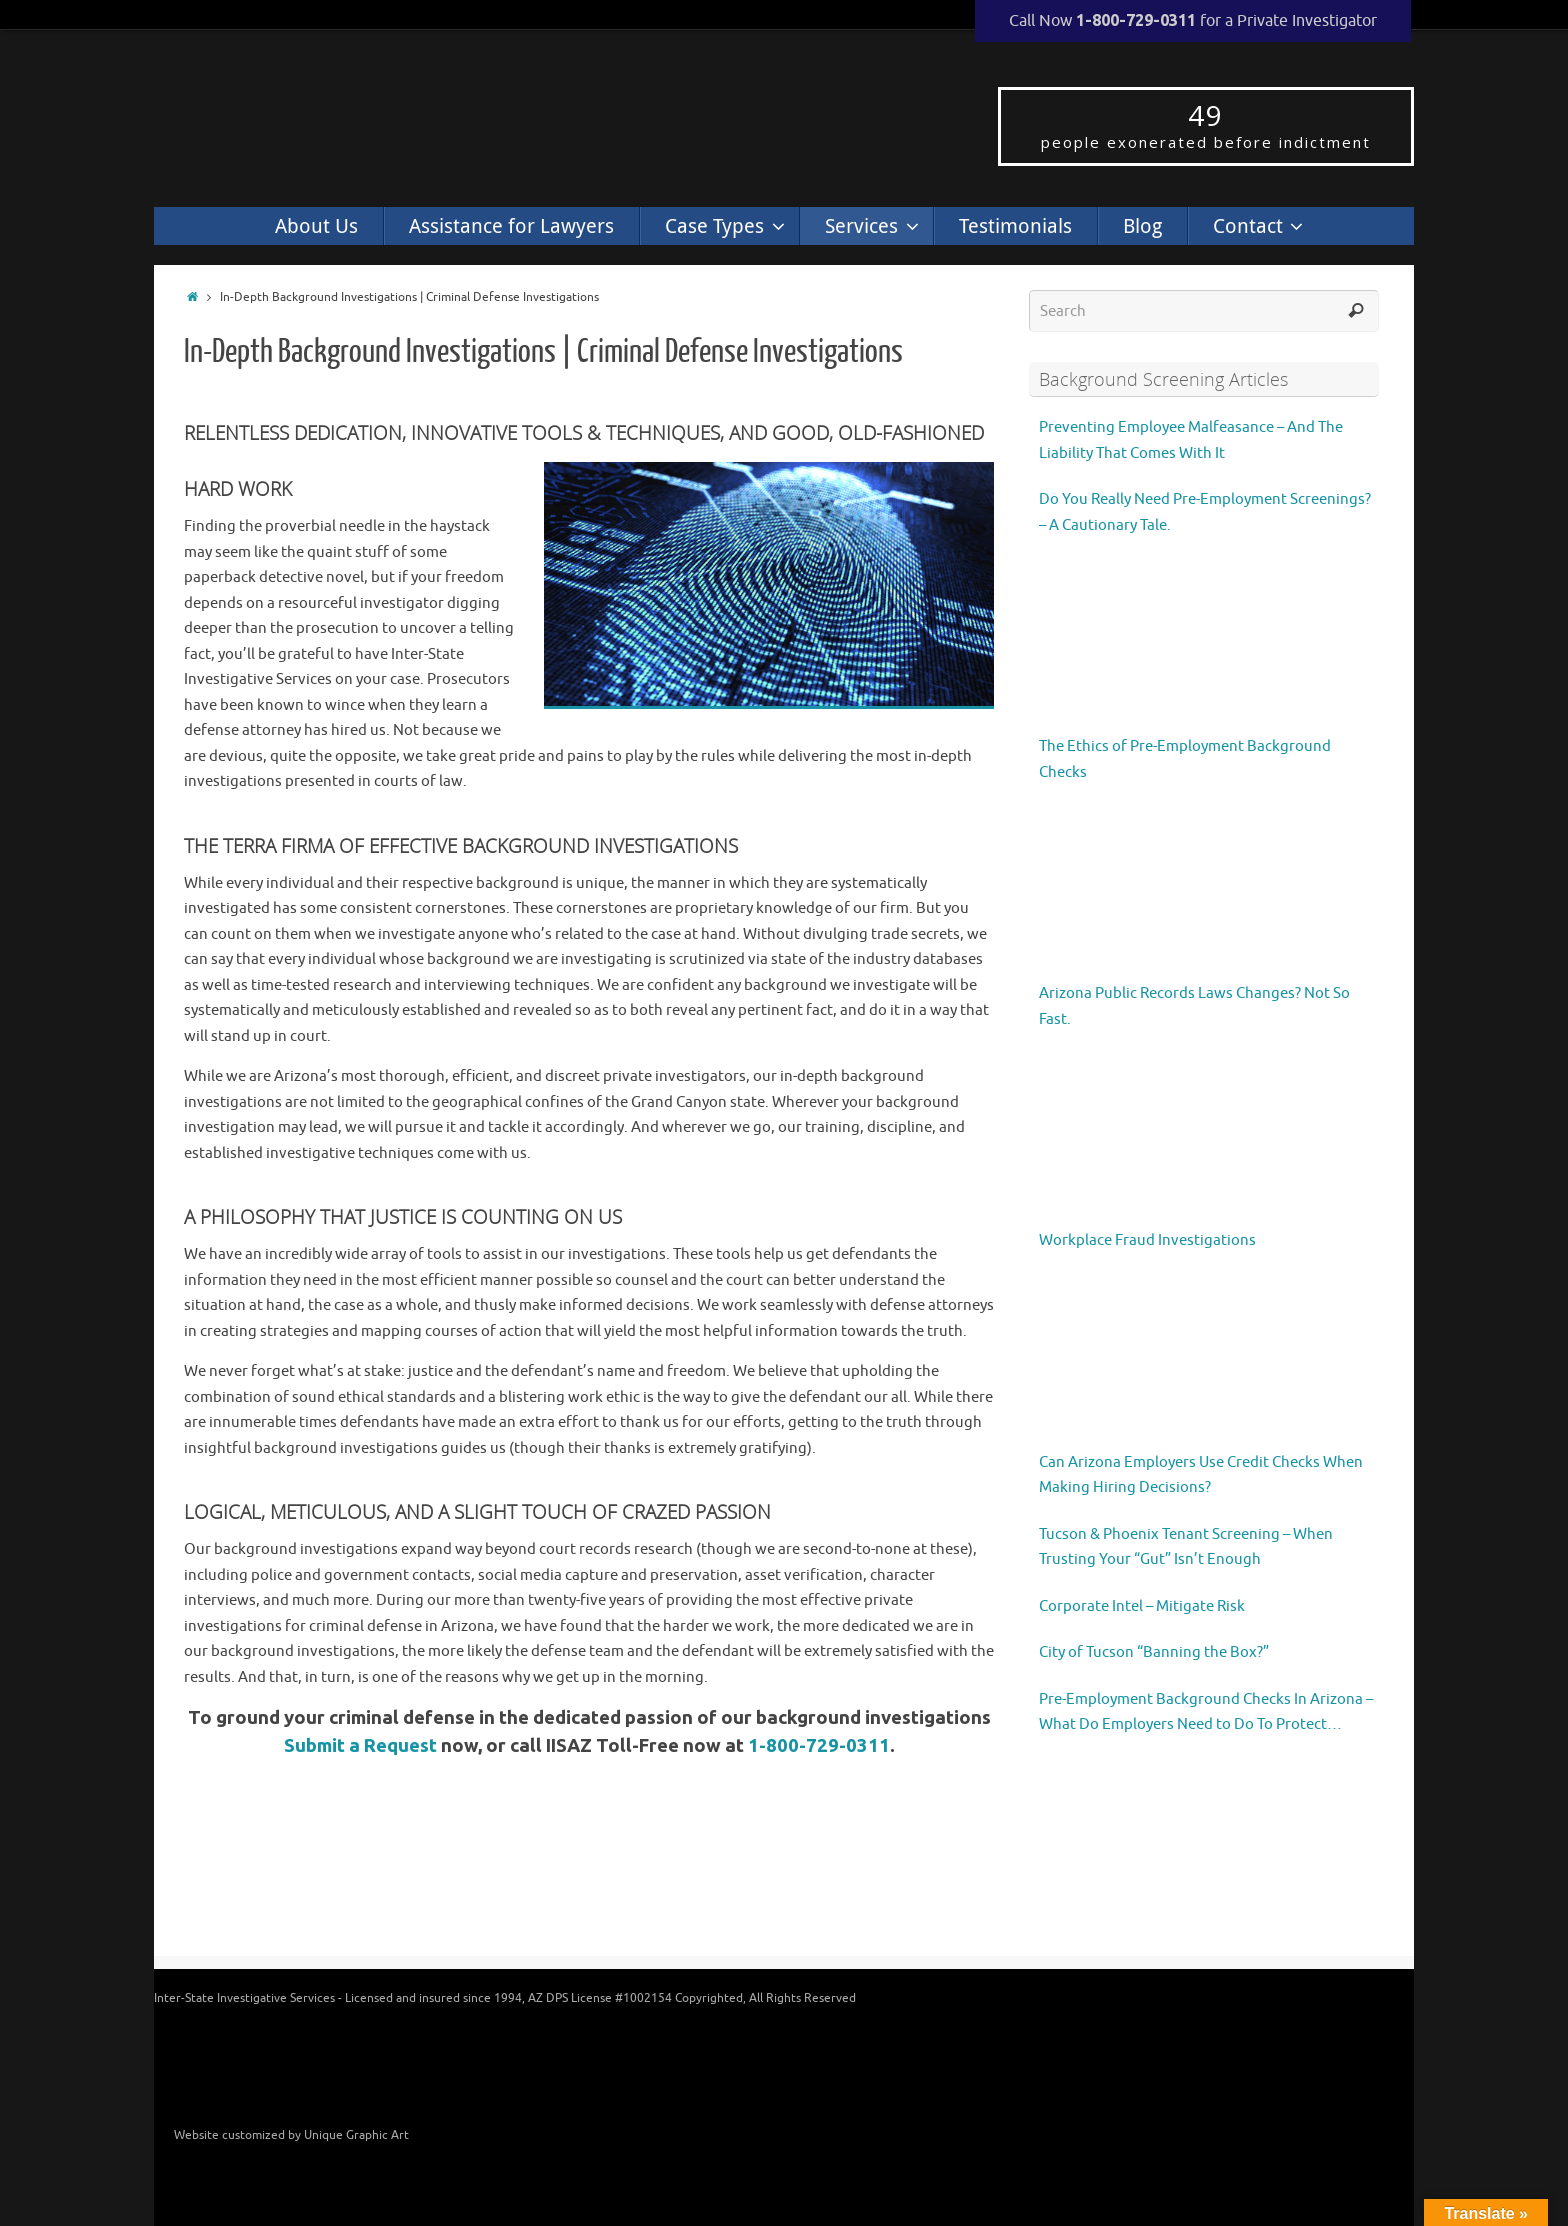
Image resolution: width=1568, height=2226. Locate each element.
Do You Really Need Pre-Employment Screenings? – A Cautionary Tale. (1205, 512)
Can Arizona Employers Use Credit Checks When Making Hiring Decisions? (1201, 1475)
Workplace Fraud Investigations (1147, 1240)
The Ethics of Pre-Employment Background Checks (1185, 759)
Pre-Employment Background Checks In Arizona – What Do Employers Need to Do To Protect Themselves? (1206, 1714)
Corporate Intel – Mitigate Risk (1142, 1606)
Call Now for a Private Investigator (1193, 21)
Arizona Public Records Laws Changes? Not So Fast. (1194, 1006)
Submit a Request (360, 1745)
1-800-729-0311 (819, 1745)
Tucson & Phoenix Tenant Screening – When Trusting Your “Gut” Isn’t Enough (1186, 1547)
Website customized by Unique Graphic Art (291, 2135)
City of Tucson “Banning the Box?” (1154, 1652)
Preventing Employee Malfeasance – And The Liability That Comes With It (1191, 440)
